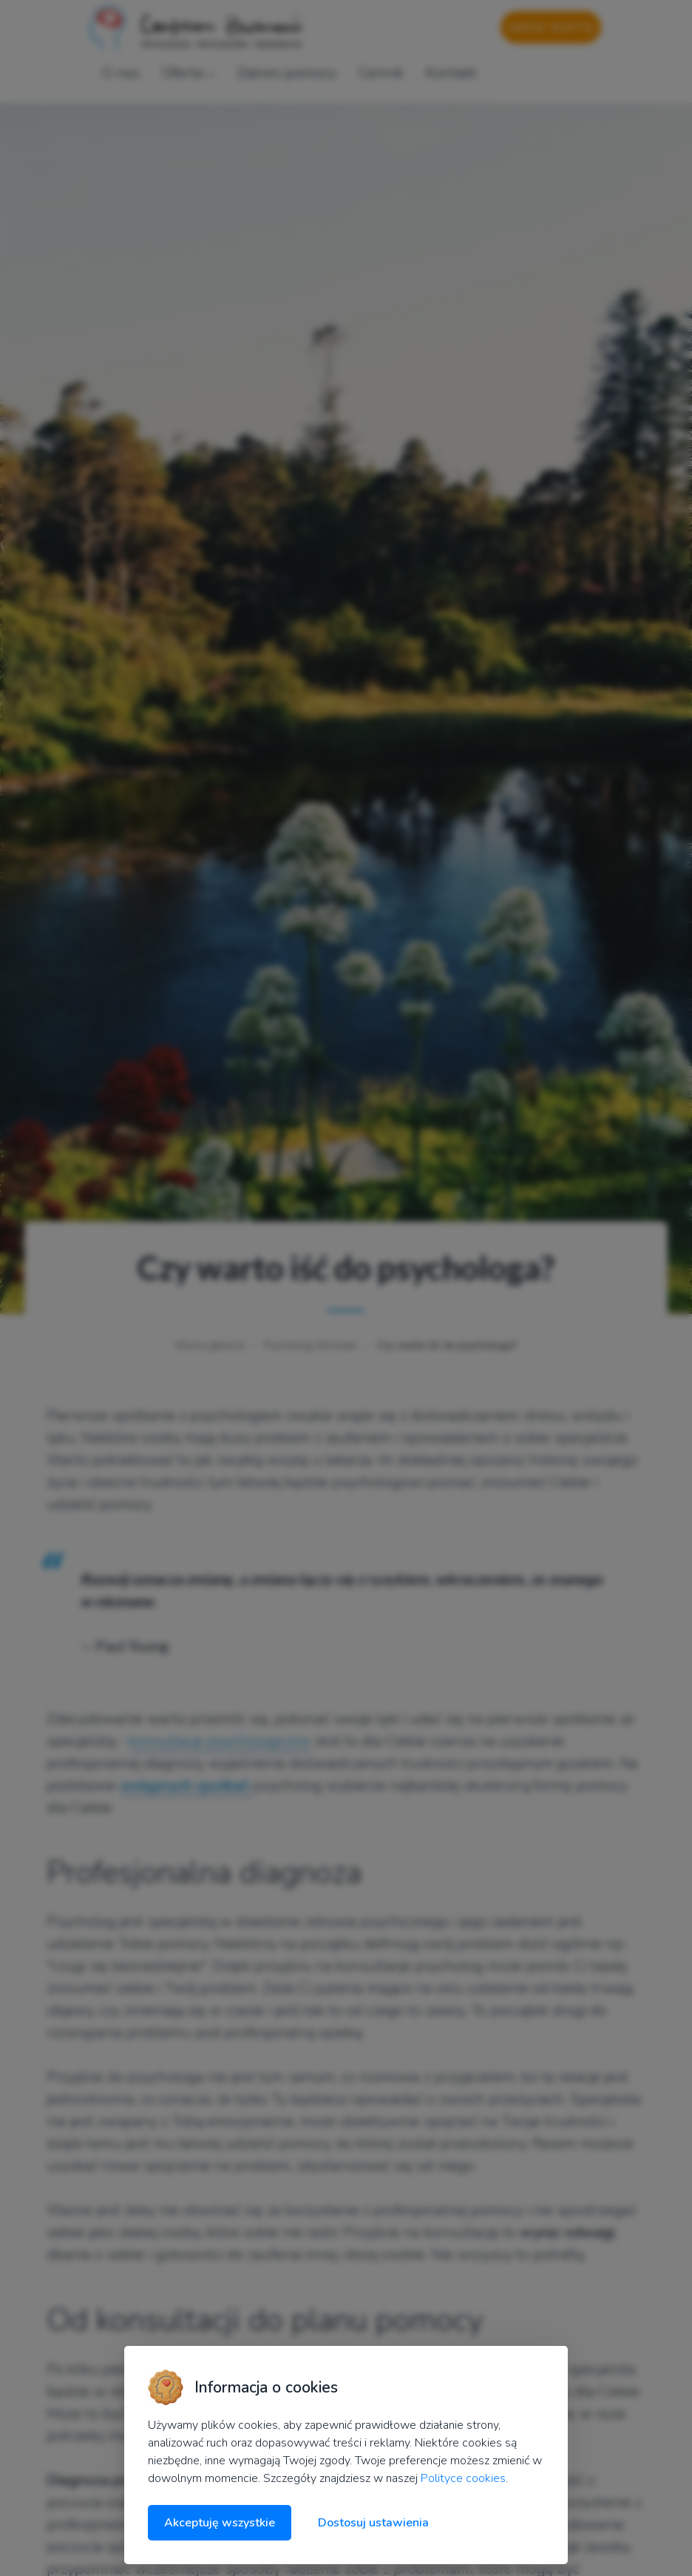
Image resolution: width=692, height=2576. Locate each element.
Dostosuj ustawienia (373, 2523)
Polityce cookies (463, 2478)
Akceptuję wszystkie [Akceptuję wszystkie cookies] (219, 2523)
